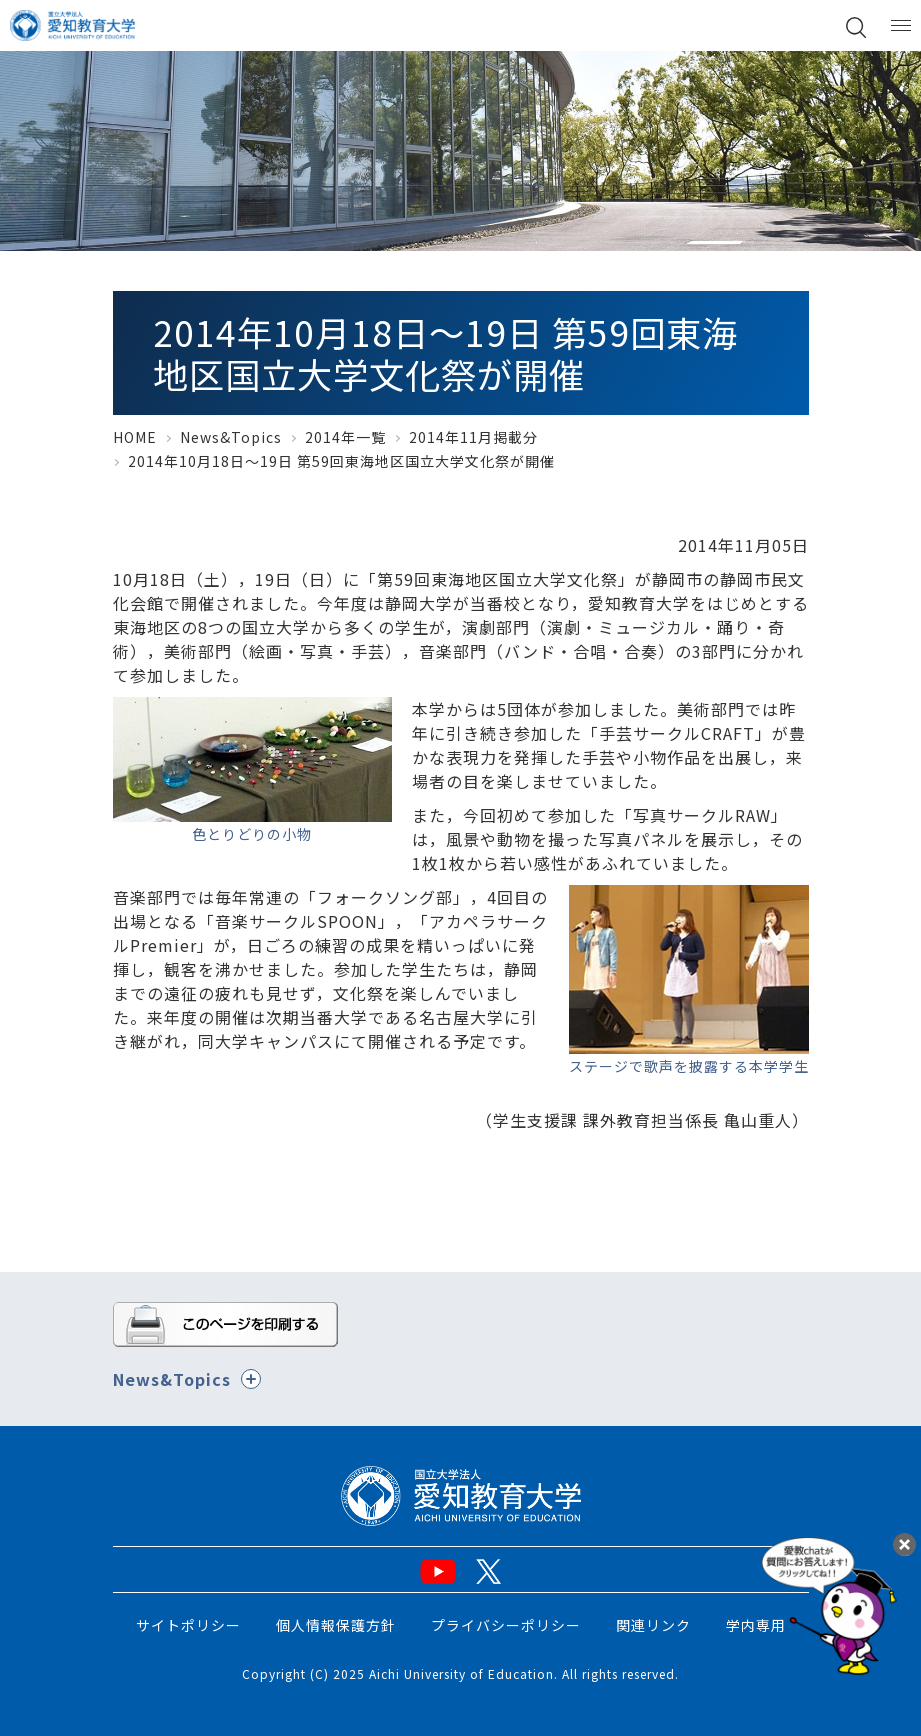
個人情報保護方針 (336, 1625)
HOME (135, 437)
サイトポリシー (188, 1625)
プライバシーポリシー (506, 1625)
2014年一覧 (345, 437)
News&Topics (231, 437)
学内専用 (756, 1625)
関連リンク (653, 1625)
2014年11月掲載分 (473, 437)
